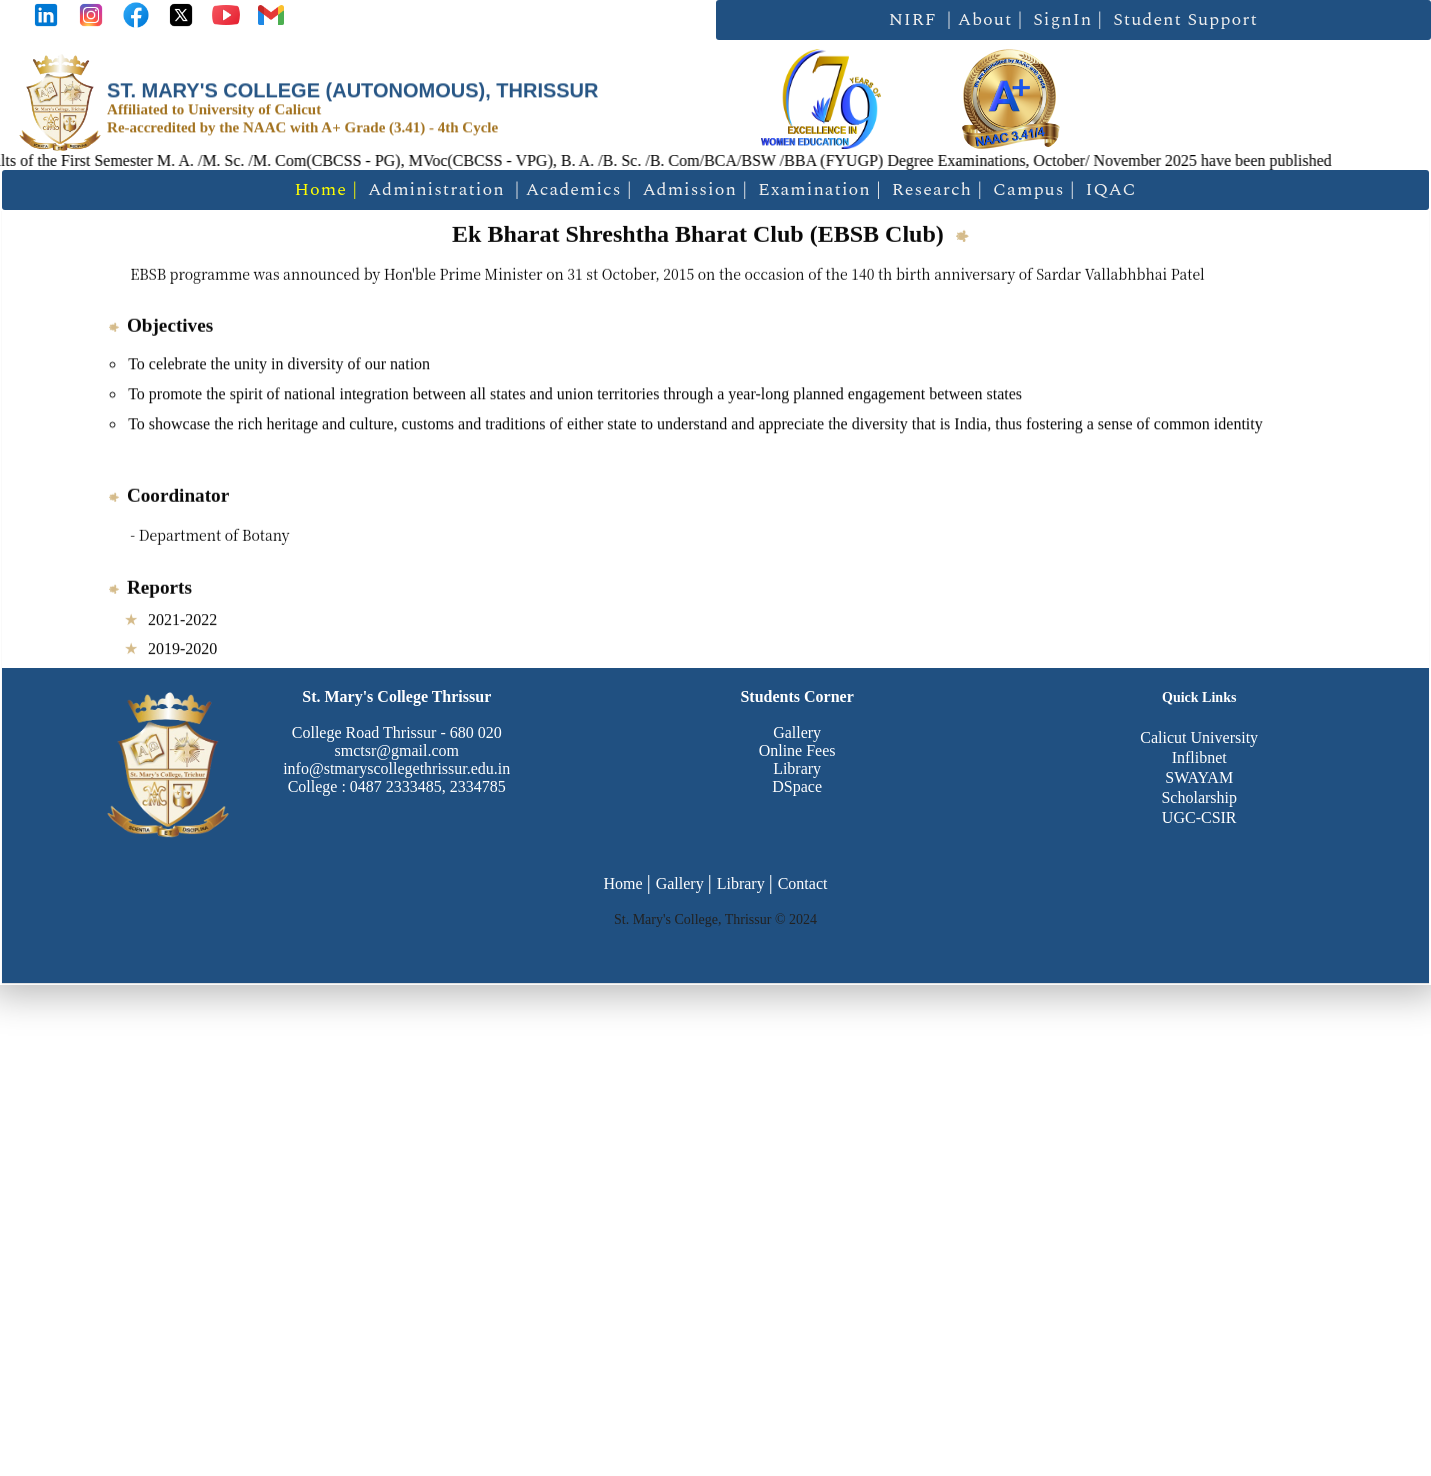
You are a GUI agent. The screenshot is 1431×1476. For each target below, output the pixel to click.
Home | (326, 189)
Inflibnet (1199, 757)
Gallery (797, 732)
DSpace (797, 786)
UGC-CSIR (1199, 817)
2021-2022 (182, 620)
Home (623, 883)
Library (797, 768)
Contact (803, 883)
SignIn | (1068, 19)
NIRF (913, 19)
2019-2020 (182, 649)
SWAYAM (1199, 777)
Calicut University (1199, 737)
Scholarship (1199, 797)
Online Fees (797, 750)
